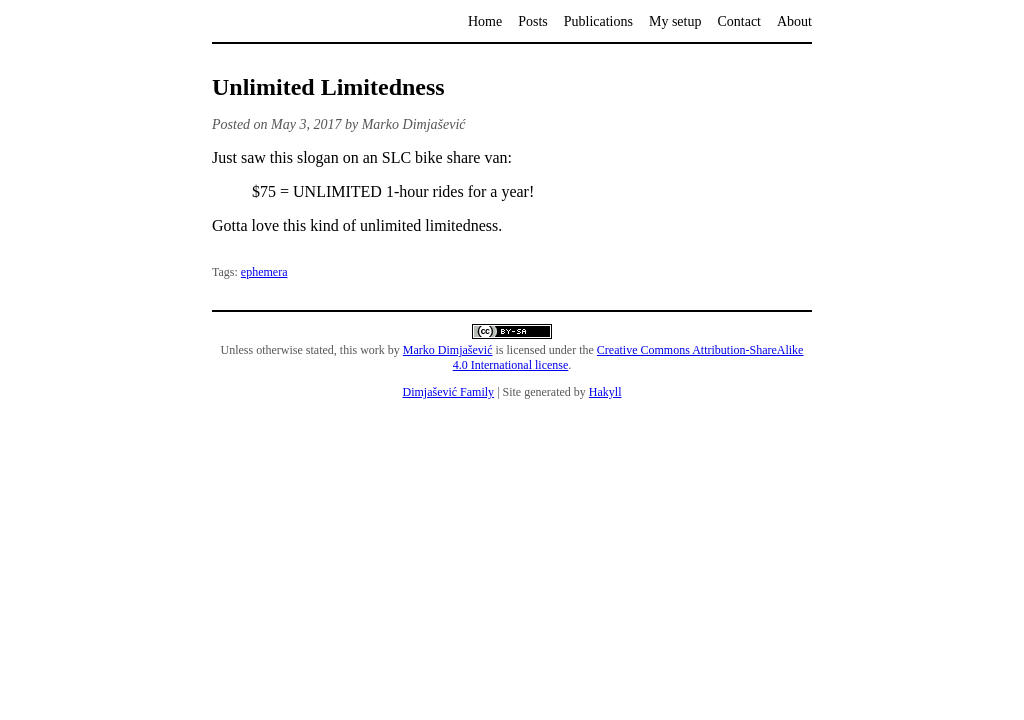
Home (485, 21)
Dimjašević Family (448, 392)
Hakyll (605, 392)
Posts (533, 21)
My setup (675, 21)
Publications (598, 21)
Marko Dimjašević (448, 350)
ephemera (264, 272)
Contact (739, 21)
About (794, 21)
